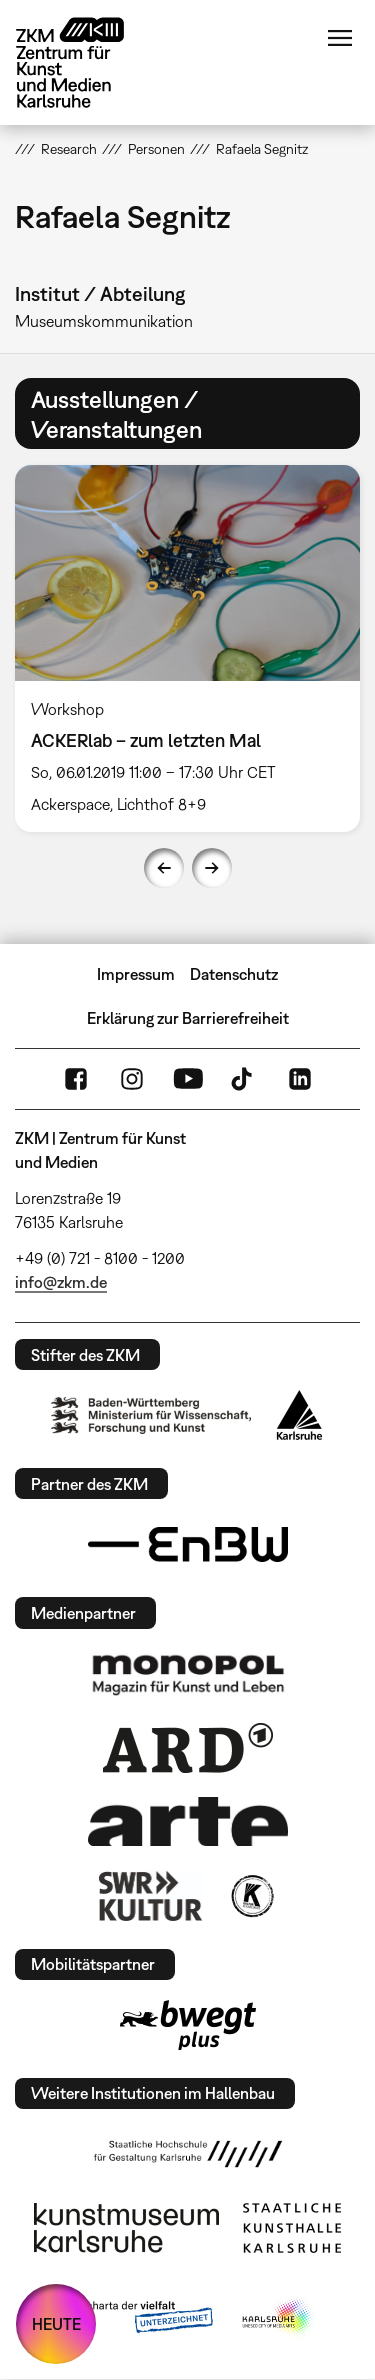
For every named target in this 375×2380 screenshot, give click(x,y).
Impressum (136, 974)
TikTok (244, 1079)
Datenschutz (234, 974)
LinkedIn (300, 1079)
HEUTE (56, 2324)
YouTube (188, 1079)
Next (212, 868)
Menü (340, 38)
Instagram (132, 1079)
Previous (164, 868)
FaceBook (76, 1079)
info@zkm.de (61, 1282)
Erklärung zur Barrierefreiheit (188, 1018)
